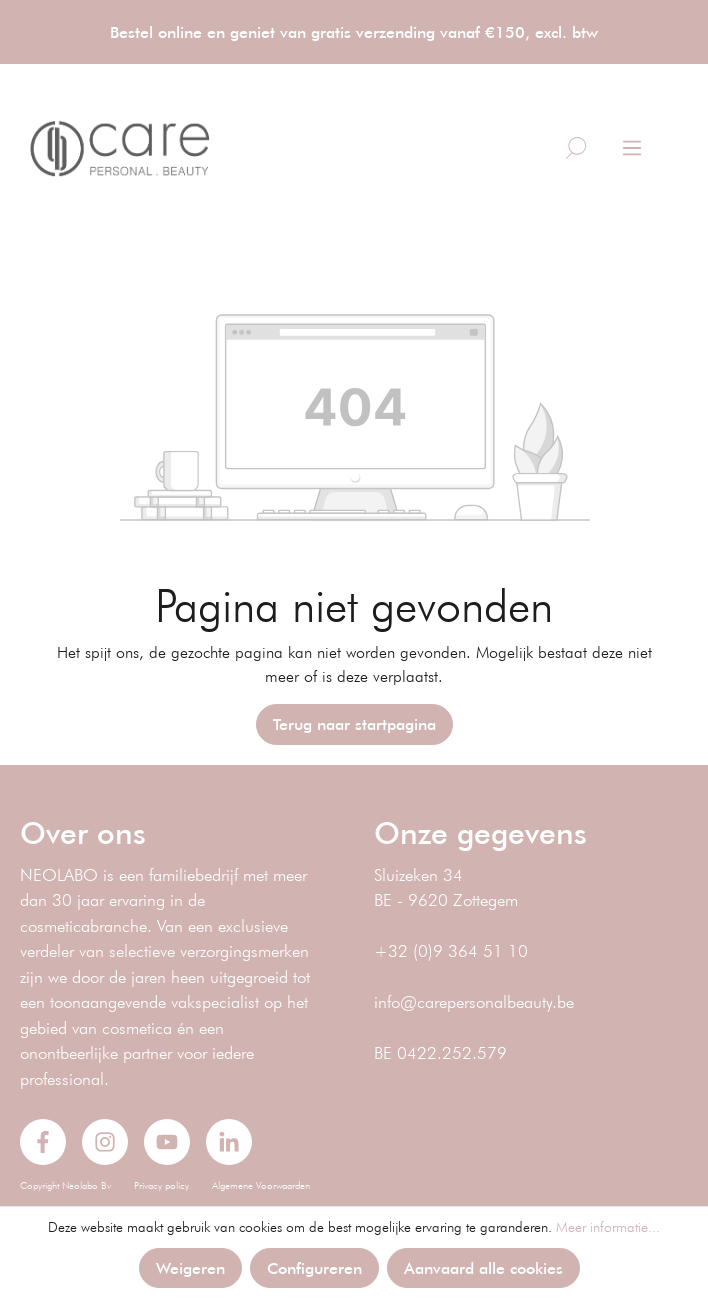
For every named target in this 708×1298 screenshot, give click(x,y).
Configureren (314, 1267)
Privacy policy (161, 1185)
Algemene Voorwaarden (261, 1185)
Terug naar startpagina (354, 723)
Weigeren (190, 1267)
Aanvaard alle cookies (483, 1267)
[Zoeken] (576, 148)
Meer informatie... (608, 1227)
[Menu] (632, 148)
